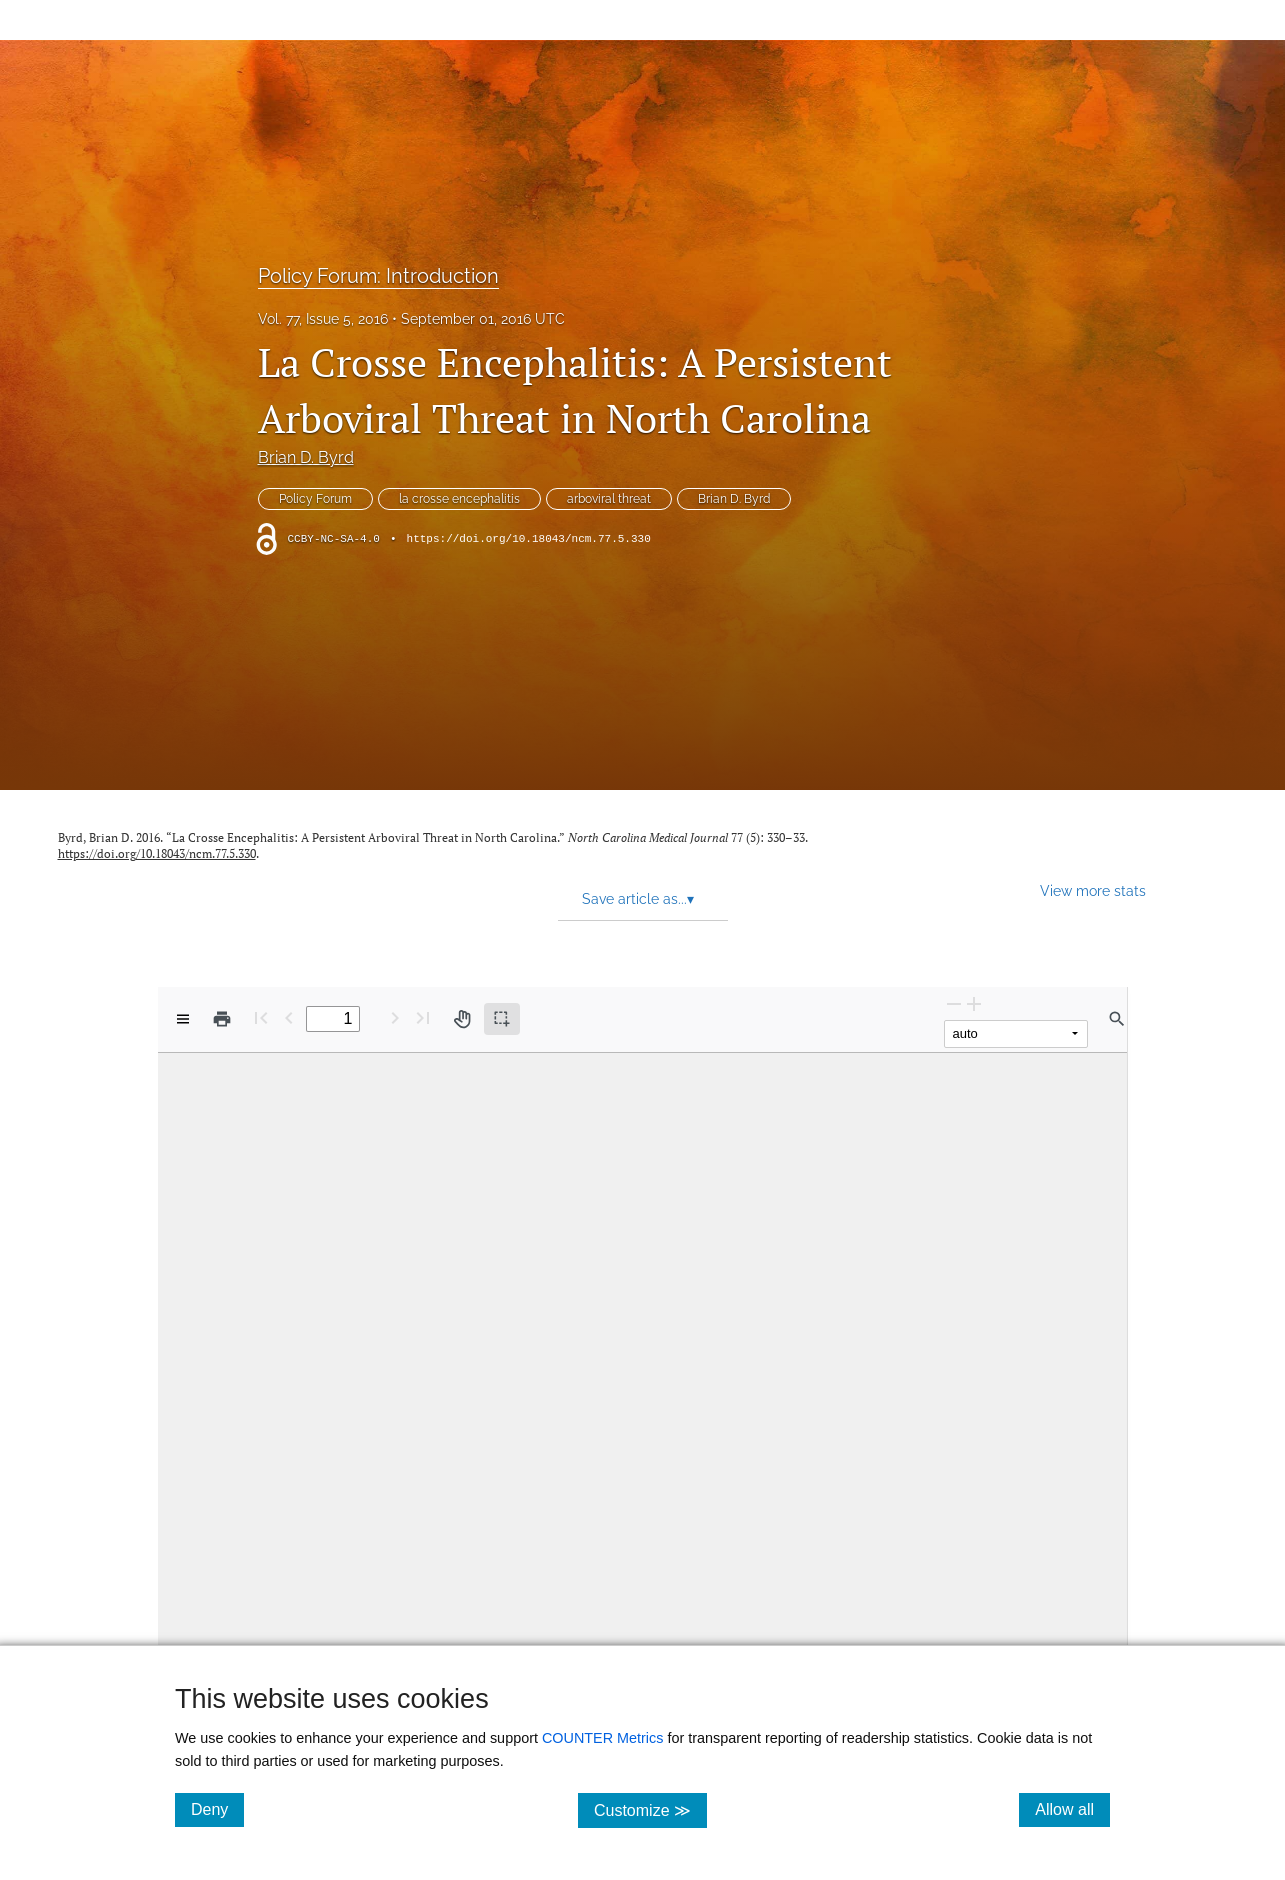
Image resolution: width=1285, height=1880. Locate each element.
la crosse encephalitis (459, 499)
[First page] (261, 1017)
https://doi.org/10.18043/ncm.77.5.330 (529, 539)
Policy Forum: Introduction (378, 276)
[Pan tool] (462, 1019)
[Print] (222, 1019)
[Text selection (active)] (502, 1019)
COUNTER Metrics (603, 1738)
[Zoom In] (974, 1003)
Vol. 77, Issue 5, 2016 (323, 319)
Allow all (1072, 1809)
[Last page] (423, 1017)
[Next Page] (395, 1017)
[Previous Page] (289, 1017)
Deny (217, 1809)
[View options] (183, 1019)
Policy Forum (315, 499)
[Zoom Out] (954, 1003)
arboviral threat (609, 499)
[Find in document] (1117, 1019)
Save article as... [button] (638, 899)
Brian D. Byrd (306, 457)
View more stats (1093, 890)
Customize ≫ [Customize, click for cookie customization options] (650, 1809)
